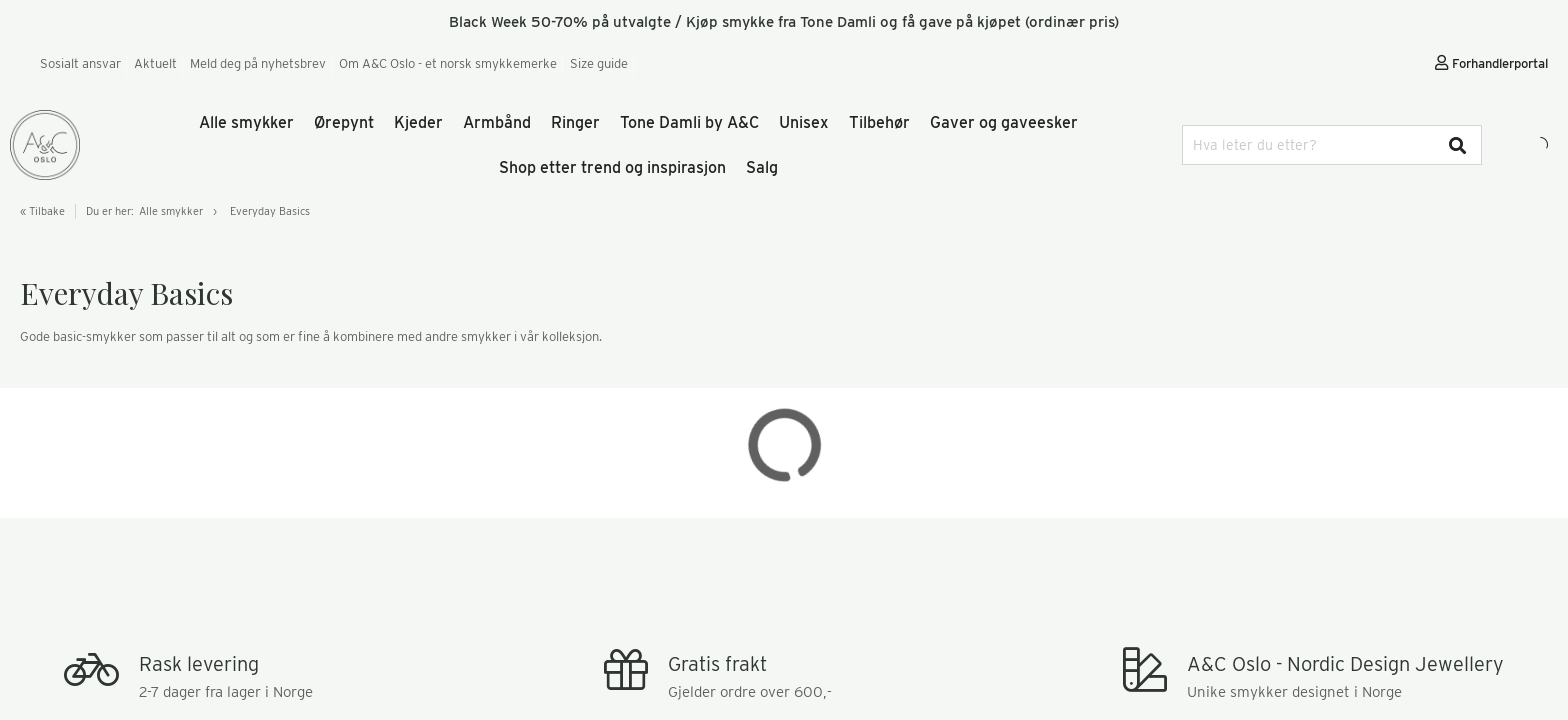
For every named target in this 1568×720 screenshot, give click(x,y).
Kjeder (418, 122)
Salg (762, 167)
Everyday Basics (270, 211)
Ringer (575, 122)
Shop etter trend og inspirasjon (612, 167)
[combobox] (1332, 145)
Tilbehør (879, 122)
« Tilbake (42, 211)
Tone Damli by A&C (689, 122)
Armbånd (497, 122)
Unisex (804, 122)
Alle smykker (246, 122)
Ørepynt (344, 122)
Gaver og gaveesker (1004, 122)
